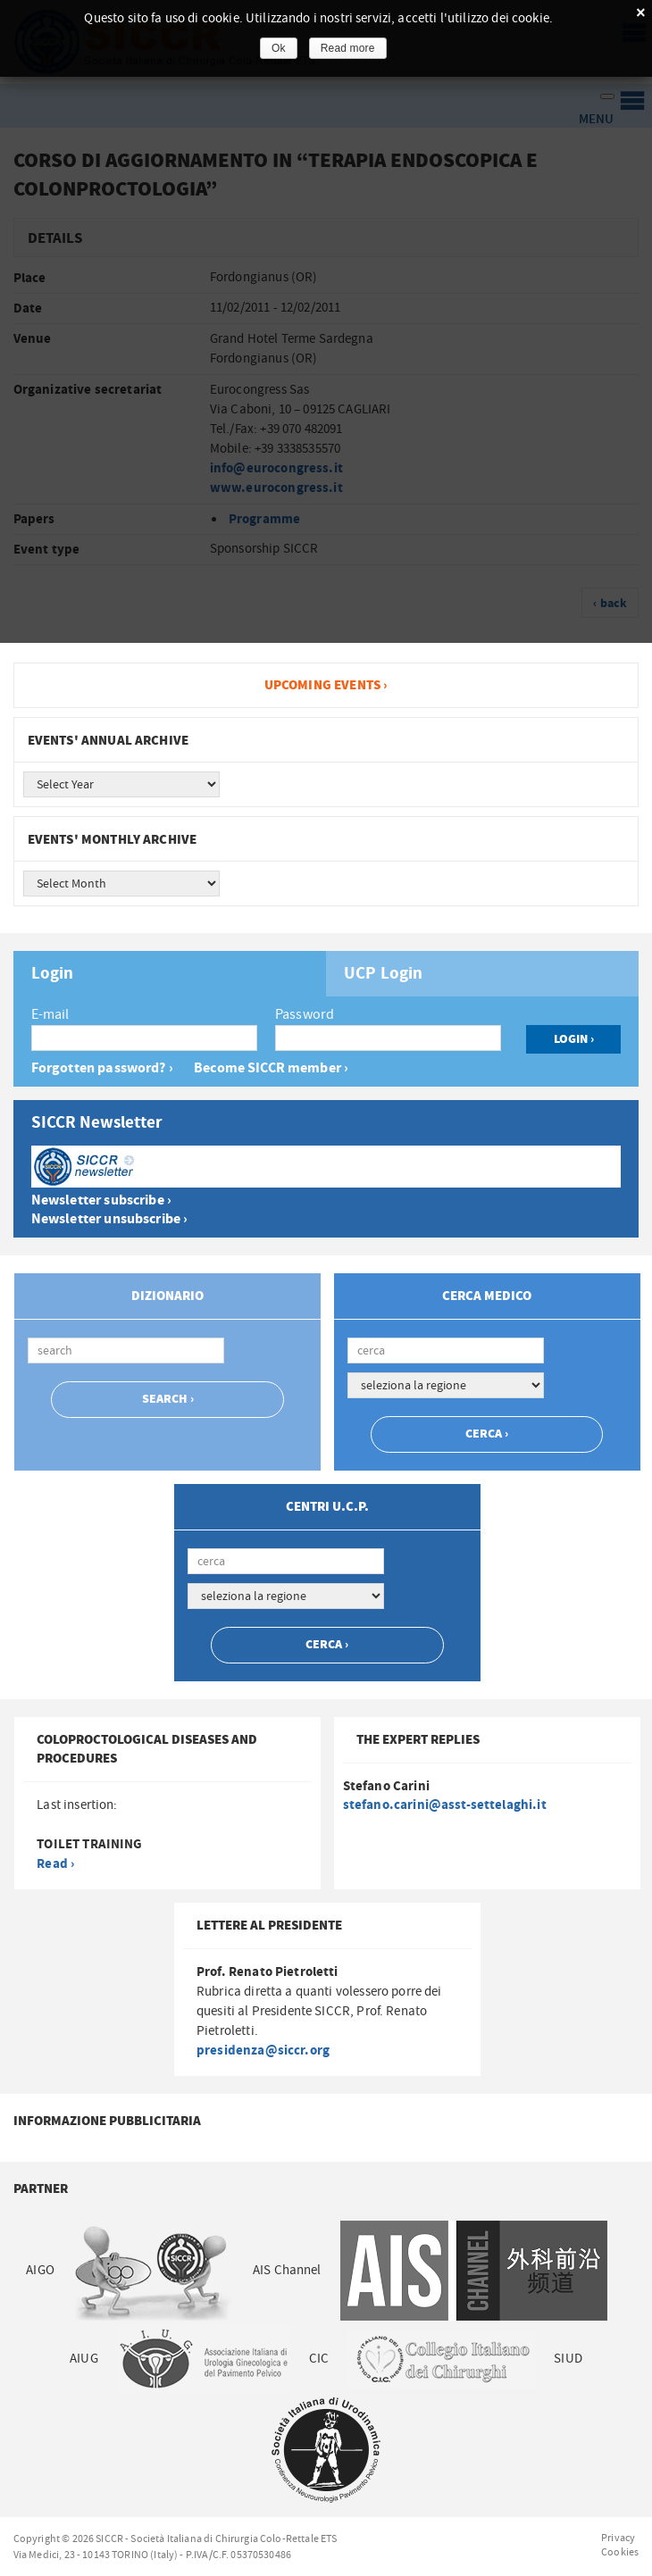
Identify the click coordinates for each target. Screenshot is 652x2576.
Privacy (618, 2537)
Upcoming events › (326, 685)
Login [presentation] (52, 974)
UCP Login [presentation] (383, 974)
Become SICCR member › (271, 1068)
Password (304, 1014)
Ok (279, 48)
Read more (348, 48)
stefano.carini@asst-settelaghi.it (445, 1805)
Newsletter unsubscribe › (109, 1219)
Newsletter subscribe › (101, 1200)
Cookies (620, 2552)
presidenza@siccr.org (263, 2050)
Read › (55, 1864)
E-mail (50, 1014)
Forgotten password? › (102, 1068)
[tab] (169, 973)
